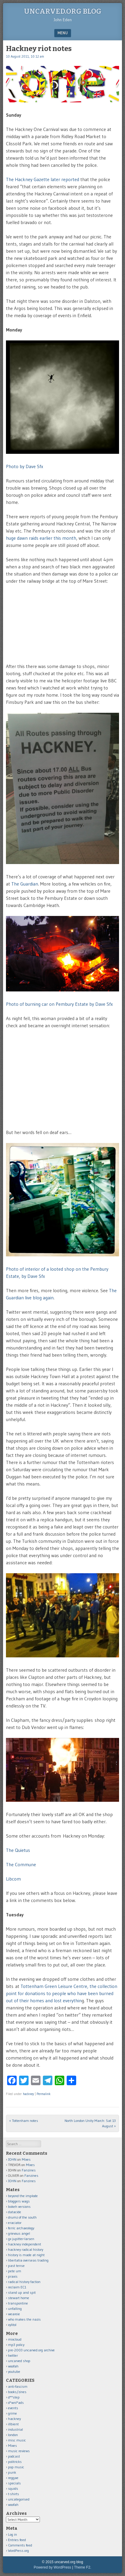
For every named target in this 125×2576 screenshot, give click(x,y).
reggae (13, 2477)
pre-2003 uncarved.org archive (31, 2350)
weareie (14, 2314)
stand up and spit (22, 2292)
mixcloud (14, 2339)
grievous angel (19, 2233)
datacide (14, 2212)
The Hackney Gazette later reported (42, 179)
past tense (16, 2265)
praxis (13, 2276)
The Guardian (24, 884)
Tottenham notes (23, 2120)
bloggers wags (19, 2201)
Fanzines (29, 2170)
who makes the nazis (24, 2319)
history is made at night (26, 2255)
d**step (14, 2397)
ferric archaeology (21, 2228)
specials (14, 2483)
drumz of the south (22, 2217)
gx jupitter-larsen (21, 2238)
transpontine (18, 2303)
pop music (16, 2467)
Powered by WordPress (52, 2567)
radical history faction (24, 2281)
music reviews (19, 2451)
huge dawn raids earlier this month (41, 538)
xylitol (12, 2324)
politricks (15, 2461)
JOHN (12, 2159)
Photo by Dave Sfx (24, 466)
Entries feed (17, 2540)
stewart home (18, 2298)
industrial (15, 2429)
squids (13, 2488)
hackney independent (24, 2244)
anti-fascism (17, 2386)
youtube (14, 2371)
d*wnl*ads (16, 2402)
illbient (13, 2424)
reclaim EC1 (17, 2287)
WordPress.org (18, 2550)
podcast (14, 2456)
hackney (28, 2094)
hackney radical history (25, 2249)
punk (12, 2472)
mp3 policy (16, 2344)
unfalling (15, 2308)
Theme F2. (82, 2567)
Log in (12, 2534)
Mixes (26, 2159)
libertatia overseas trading (28, 2260)
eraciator (14, 2222)
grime (12, 2413)
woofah (13, 2366)
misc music (17, 2440)
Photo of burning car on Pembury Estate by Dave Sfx (59, 1004)
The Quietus (18, 1850)
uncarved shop (19, 2360)
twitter (13, 2355)
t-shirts (13, 2494)
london (13, 2434)
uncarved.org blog (62, 11)
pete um (14, 2271)
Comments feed (20, 2545)
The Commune (21, 1864)
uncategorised (18, 2499)
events (13, 2408)
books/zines (17, 2392)
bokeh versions (19, 2206)
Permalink (44, 2094)
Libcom (13, 1879)
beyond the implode (23, 2196)
